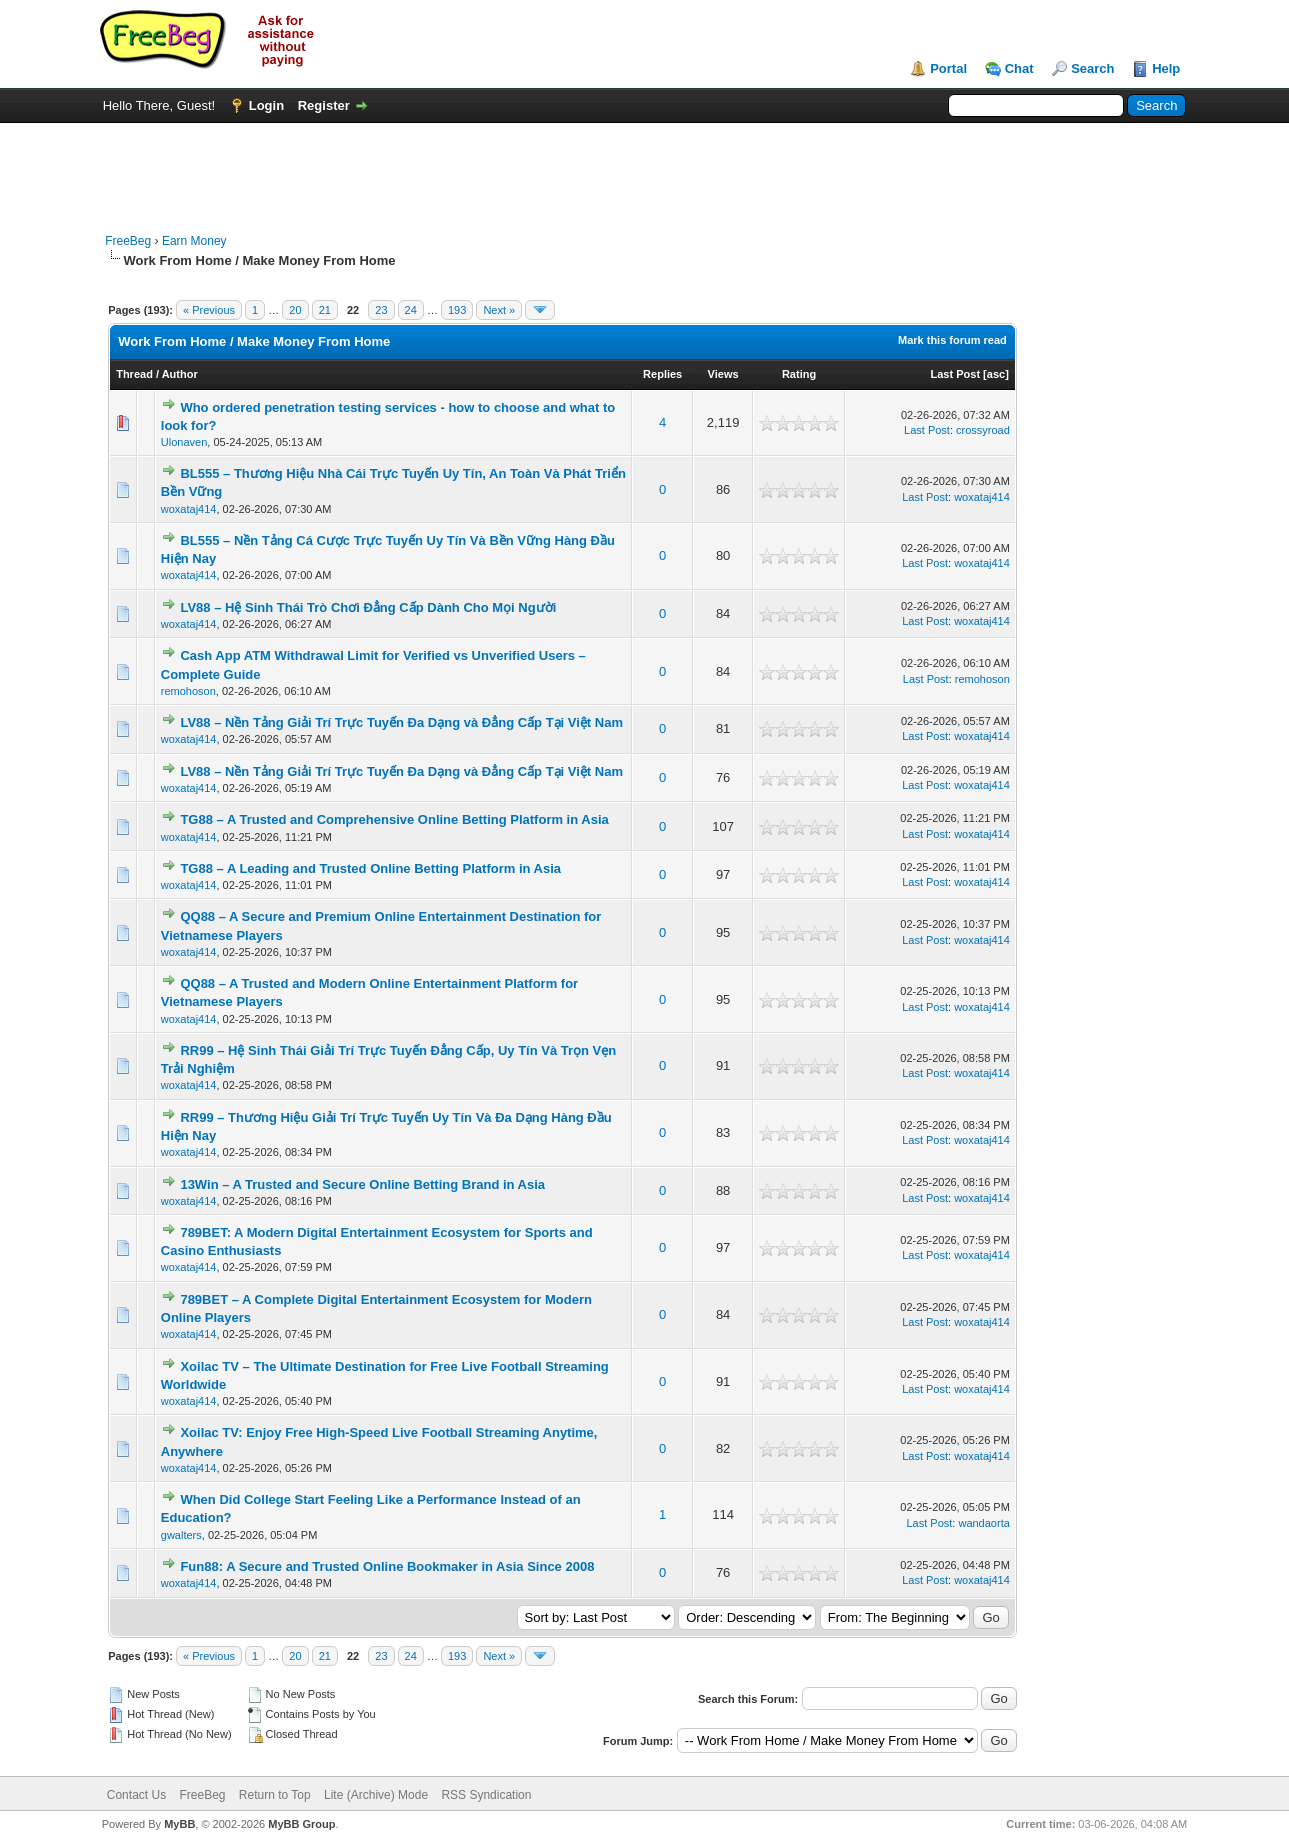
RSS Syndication (486, 1795)
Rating (799, 374)
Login (266, 105)
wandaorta (983, 1523)
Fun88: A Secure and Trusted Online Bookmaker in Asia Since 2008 (387, 1566)
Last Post (956, 374)
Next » (499, 310)
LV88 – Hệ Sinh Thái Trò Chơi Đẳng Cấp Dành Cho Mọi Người (368, 607)
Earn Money (194, 241)
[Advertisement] (644, 168)
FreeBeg (128, 241)
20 (295, 310)
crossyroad (983, 430)
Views (723, 374)
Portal (948, 68)
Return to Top (275, 1795)
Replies (662, 374)
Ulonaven (184, 442)
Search (1092, 68)
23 (381, 310)
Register (324, 105)
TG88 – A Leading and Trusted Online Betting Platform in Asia (370, 868)
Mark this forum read (952, 340)
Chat (1019, 68)
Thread (134, 374)
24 (411, 310)
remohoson (188, 691)
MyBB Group (301, 1824)
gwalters (181, 1535)
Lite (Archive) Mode (376, 1795)
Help (1166, 68)
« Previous (209, 310)
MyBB (179, 1824)
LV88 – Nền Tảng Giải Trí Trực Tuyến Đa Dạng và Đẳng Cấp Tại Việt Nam (401, 722)
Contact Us (136, 1795)
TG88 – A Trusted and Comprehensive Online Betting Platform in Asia (394, 819)
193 (457, 310)
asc (996, 374)
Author (180, 374)
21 (325, 310)
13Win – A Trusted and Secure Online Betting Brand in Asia (362, 1184)
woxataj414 (189, 509)
